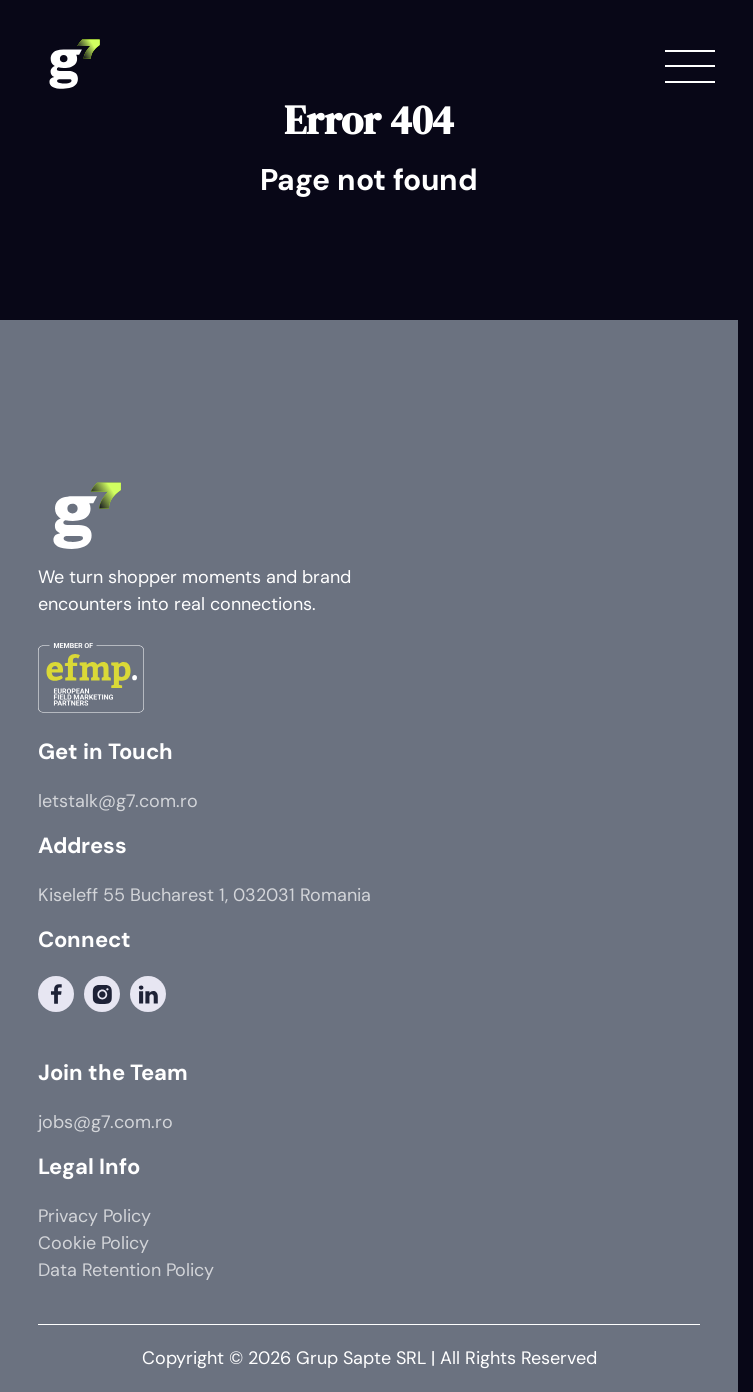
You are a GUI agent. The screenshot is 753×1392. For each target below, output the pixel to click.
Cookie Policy (93, 1243)
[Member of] (91, 682)
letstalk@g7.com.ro (118, 801)
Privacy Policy (94, 1216)
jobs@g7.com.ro (105, 1122)
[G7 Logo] (73, 65)
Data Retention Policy (126, 1270)
